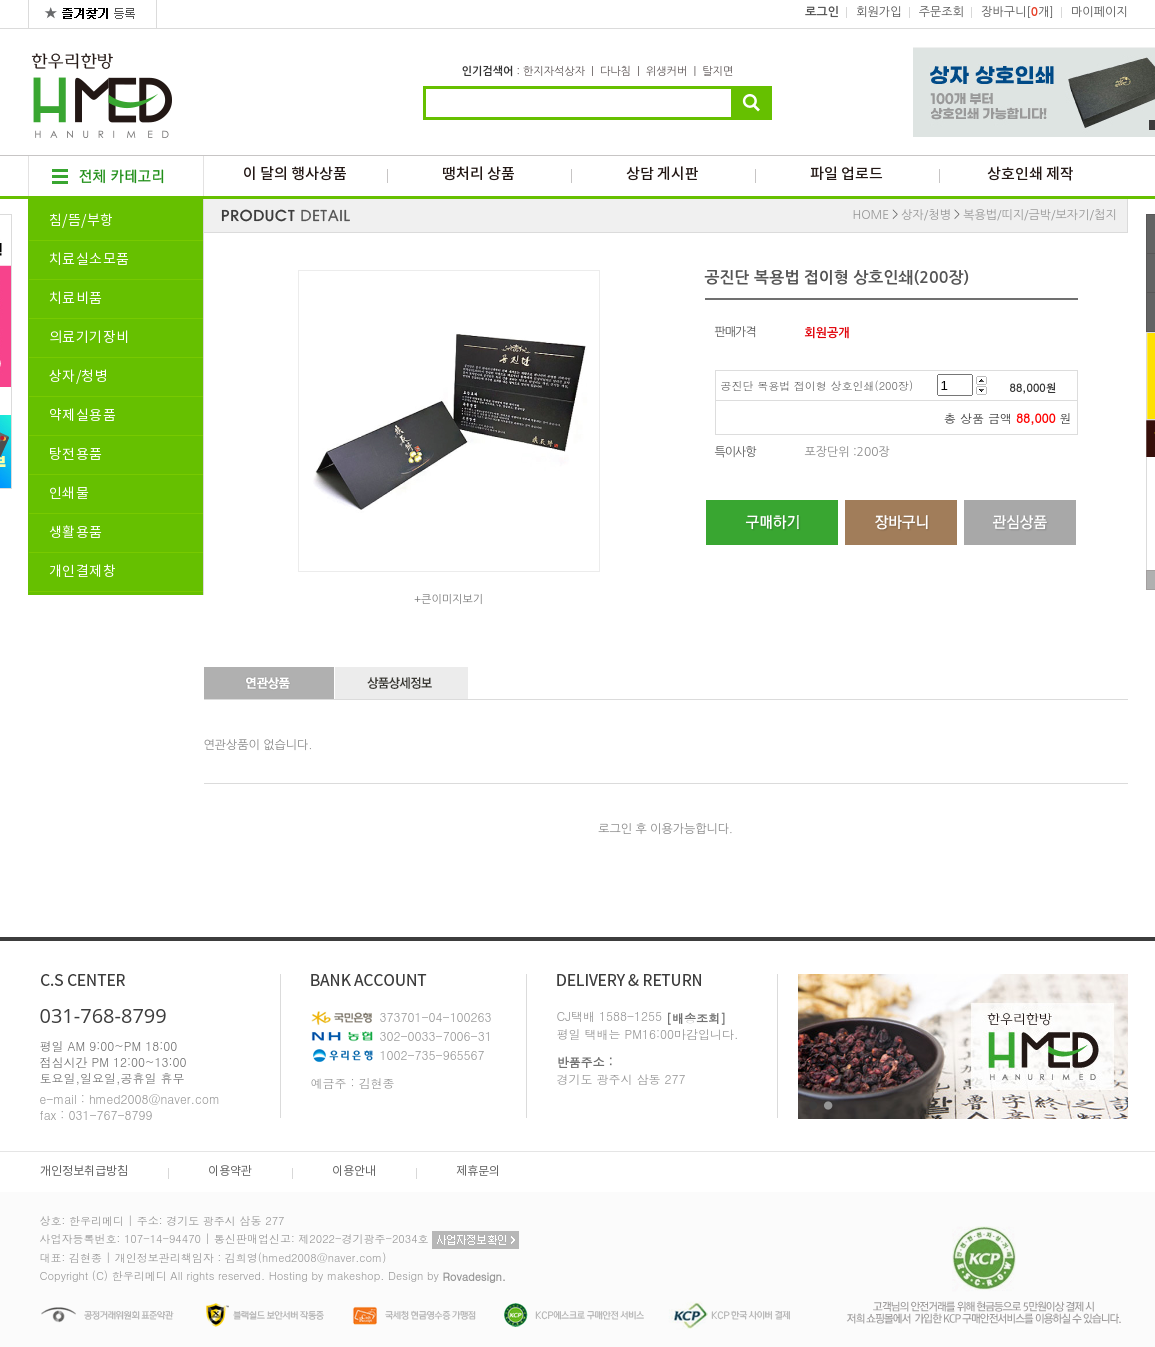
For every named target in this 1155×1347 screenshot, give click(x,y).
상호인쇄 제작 (1030, 174)
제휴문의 (478, 1171)
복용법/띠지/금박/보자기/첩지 (1039, 215)
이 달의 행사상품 (295, 174)
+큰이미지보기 (448, 599)
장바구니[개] (1017, 12)
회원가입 (878, 12)
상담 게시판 (662, 174)
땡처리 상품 (478, 174)
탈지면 (717, 71)
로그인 (822, 12)
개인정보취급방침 (84, 1171)
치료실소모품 (89, 260)
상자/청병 (79, 377)
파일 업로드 (846, 174)
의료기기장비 (89, 338)
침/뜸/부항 (81, 221)
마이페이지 (1099, 12)
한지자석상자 (554, 71)
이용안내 (354, 1171)
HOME (870, 215)
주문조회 (941, 12)
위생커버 (666, 71)
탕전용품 (76, 455)
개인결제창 (83, 572)
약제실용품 (83, 416)
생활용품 (76, 533)
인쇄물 (69, 494)
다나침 (615, 71)
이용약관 (230, 1171)
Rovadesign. (474, 1276)
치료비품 (76, 299)
